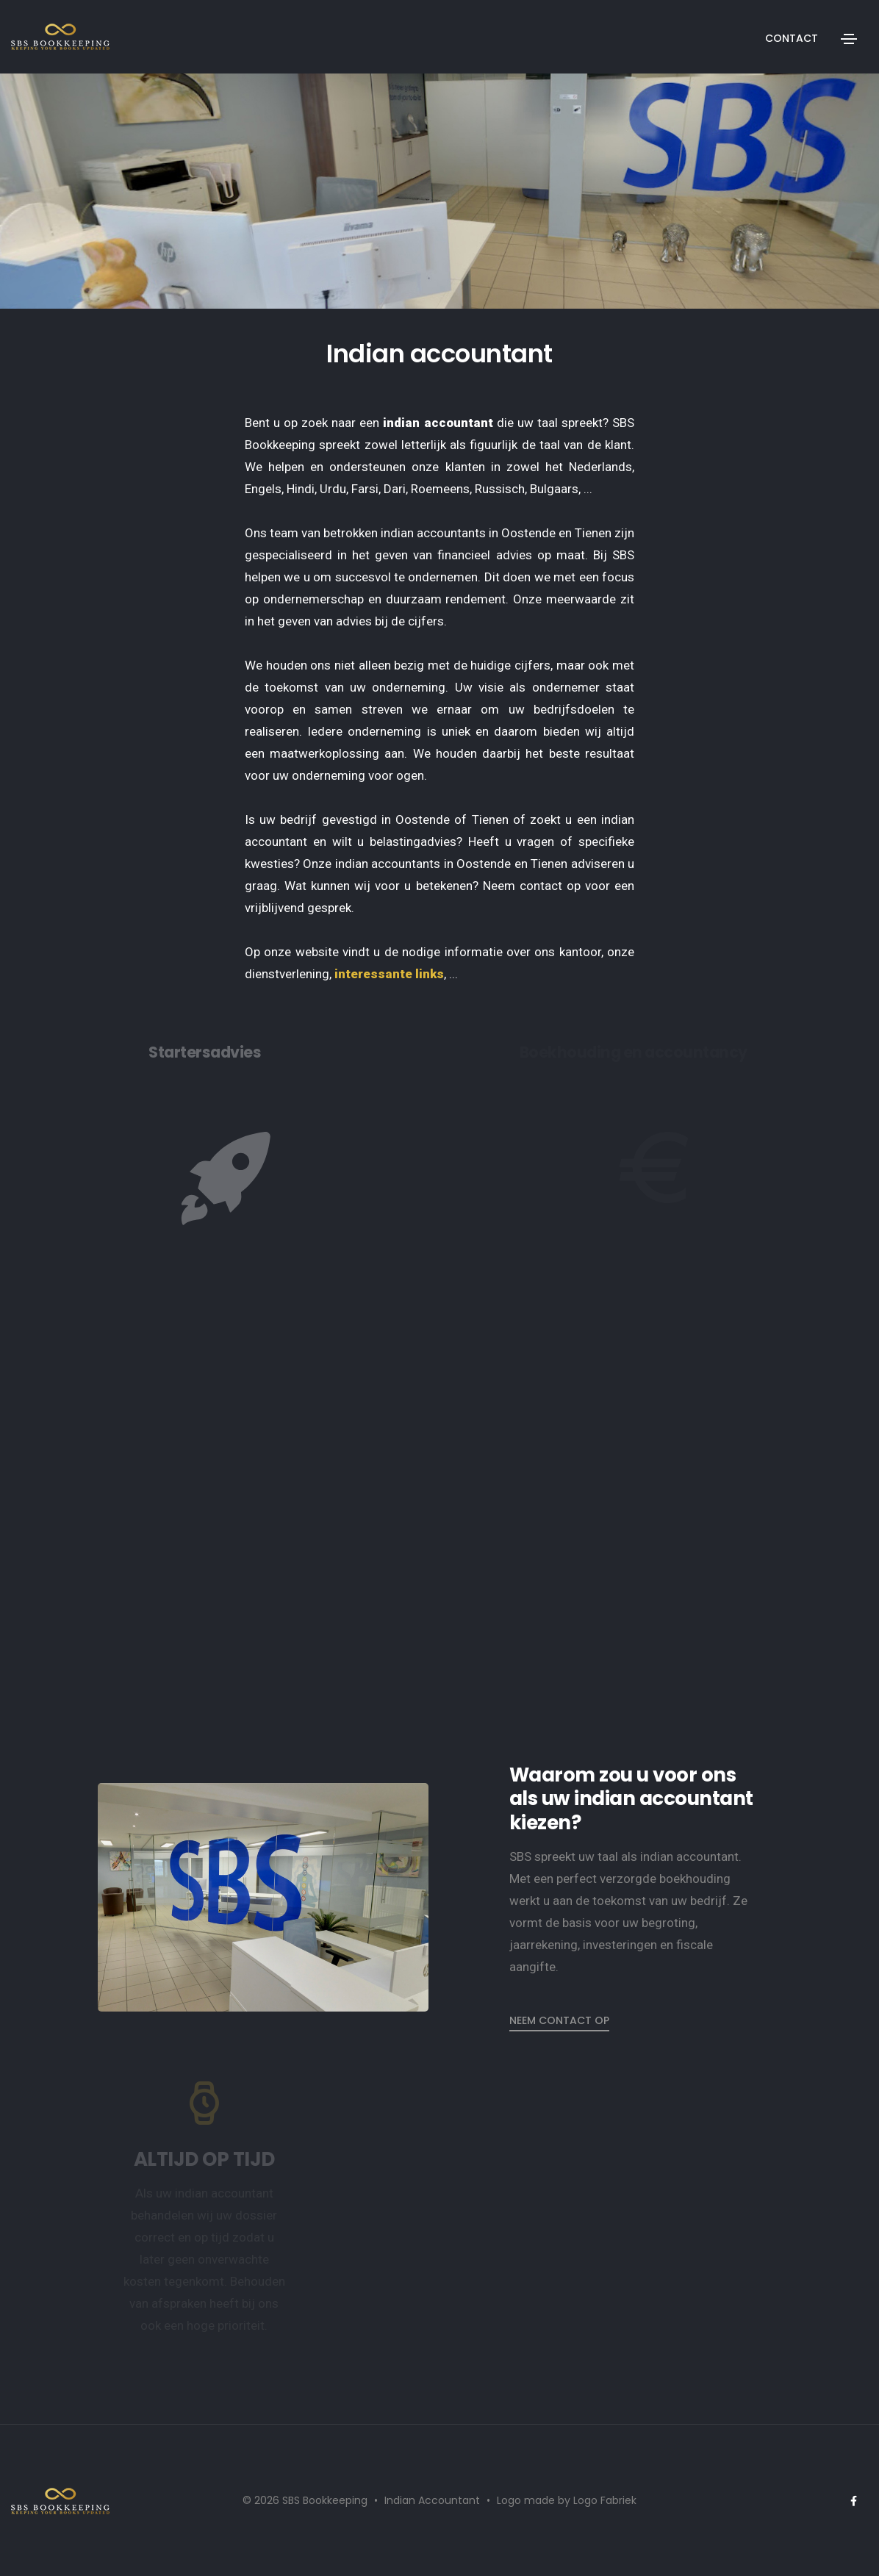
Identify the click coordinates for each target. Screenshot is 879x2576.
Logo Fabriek (604, 2500)
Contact (791, 38)
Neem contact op (559, 2020)
